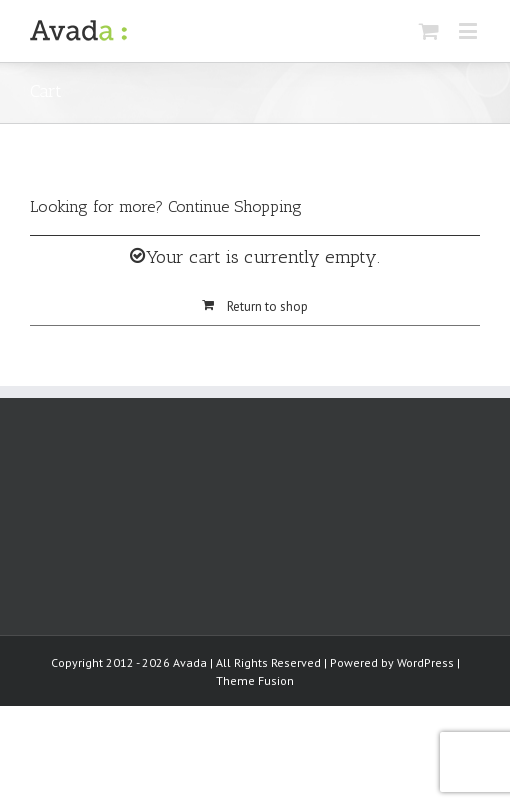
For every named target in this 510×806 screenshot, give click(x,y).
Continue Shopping (235, 206)
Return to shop (267, 306)
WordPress (425, 662)
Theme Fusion (255, 680)
